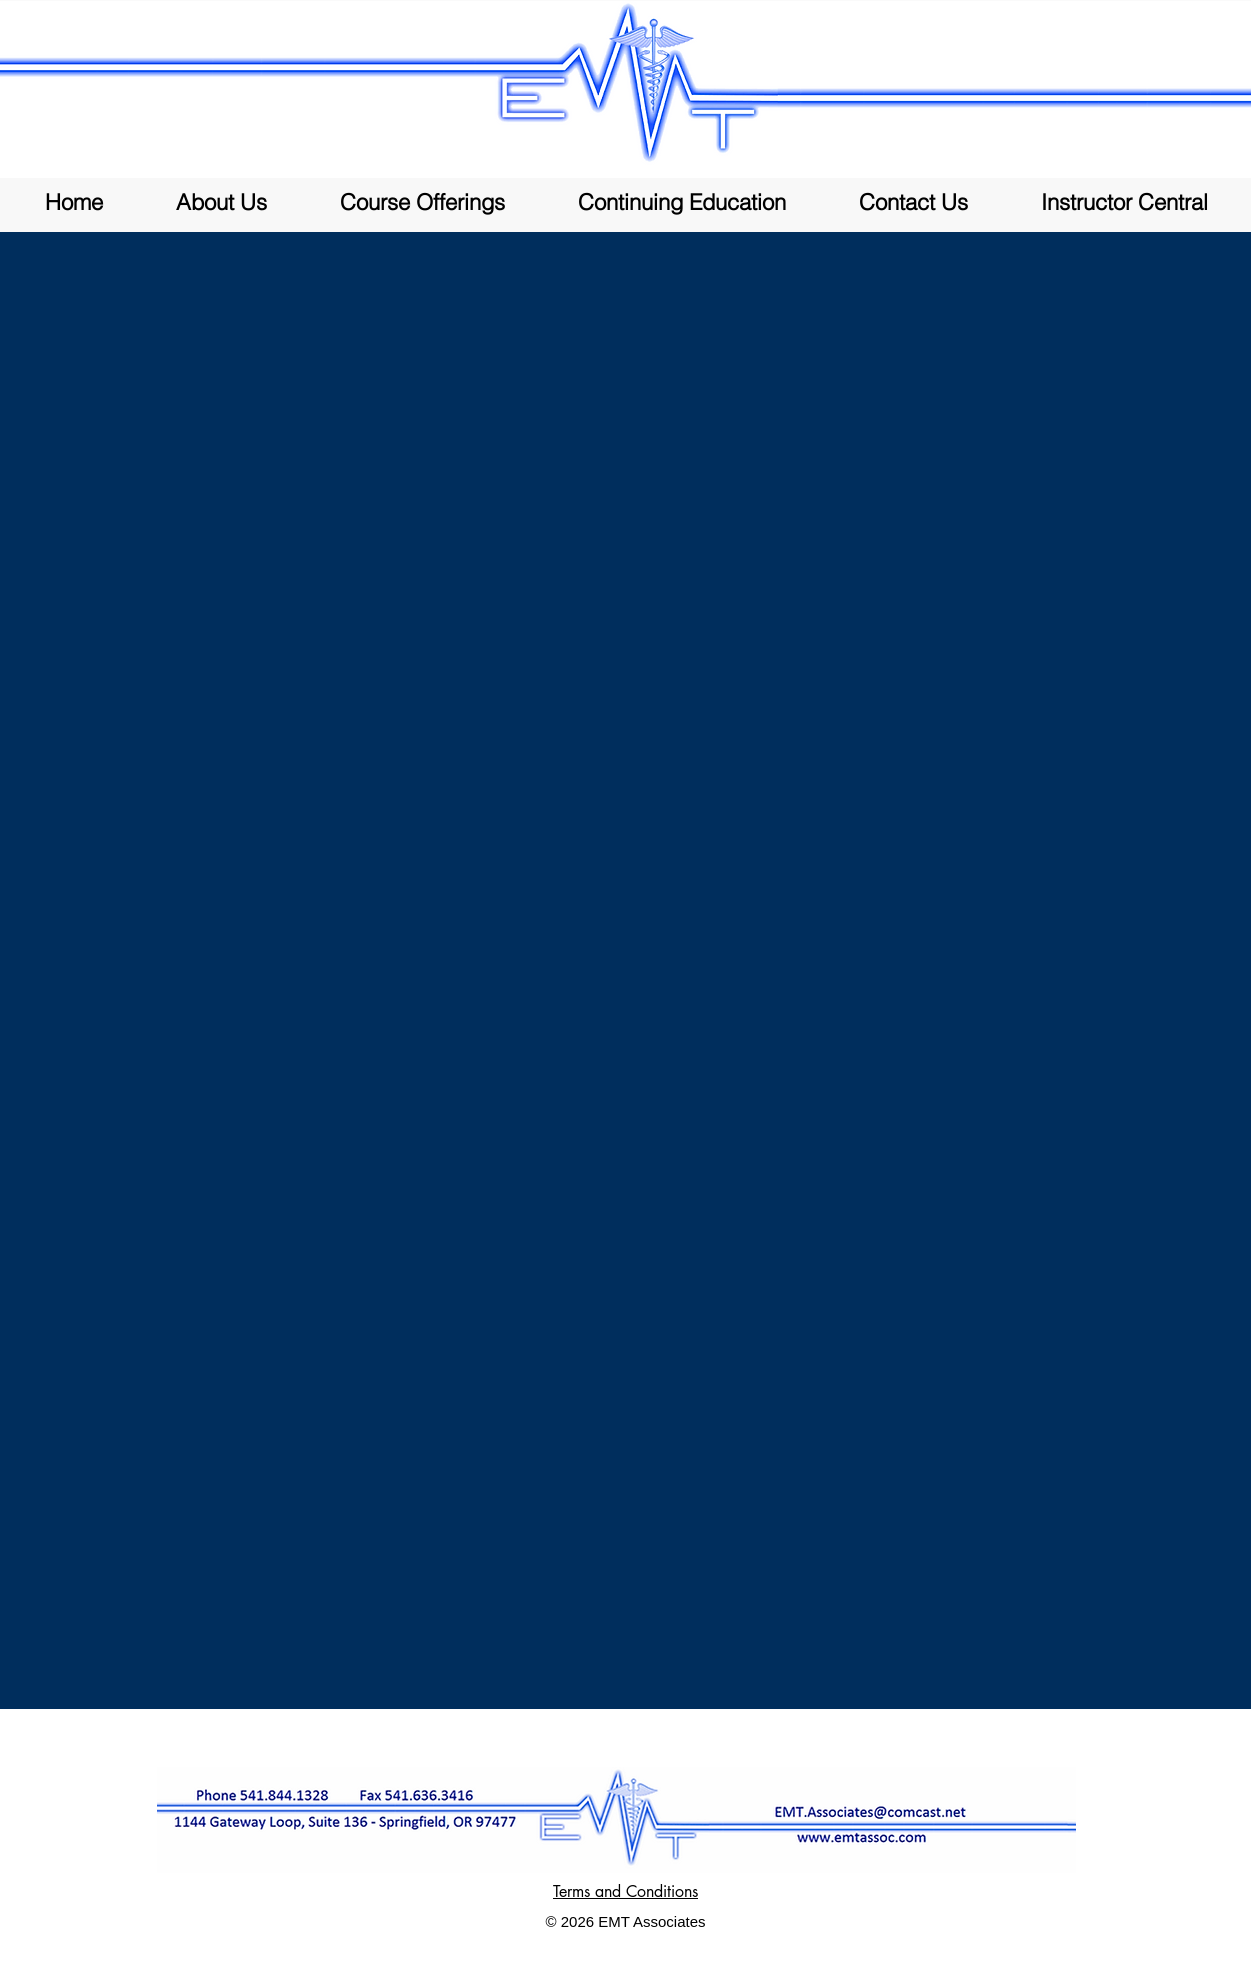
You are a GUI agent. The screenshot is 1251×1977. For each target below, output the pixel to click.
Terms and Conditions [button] (625, 1891)
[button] (423, 202)
